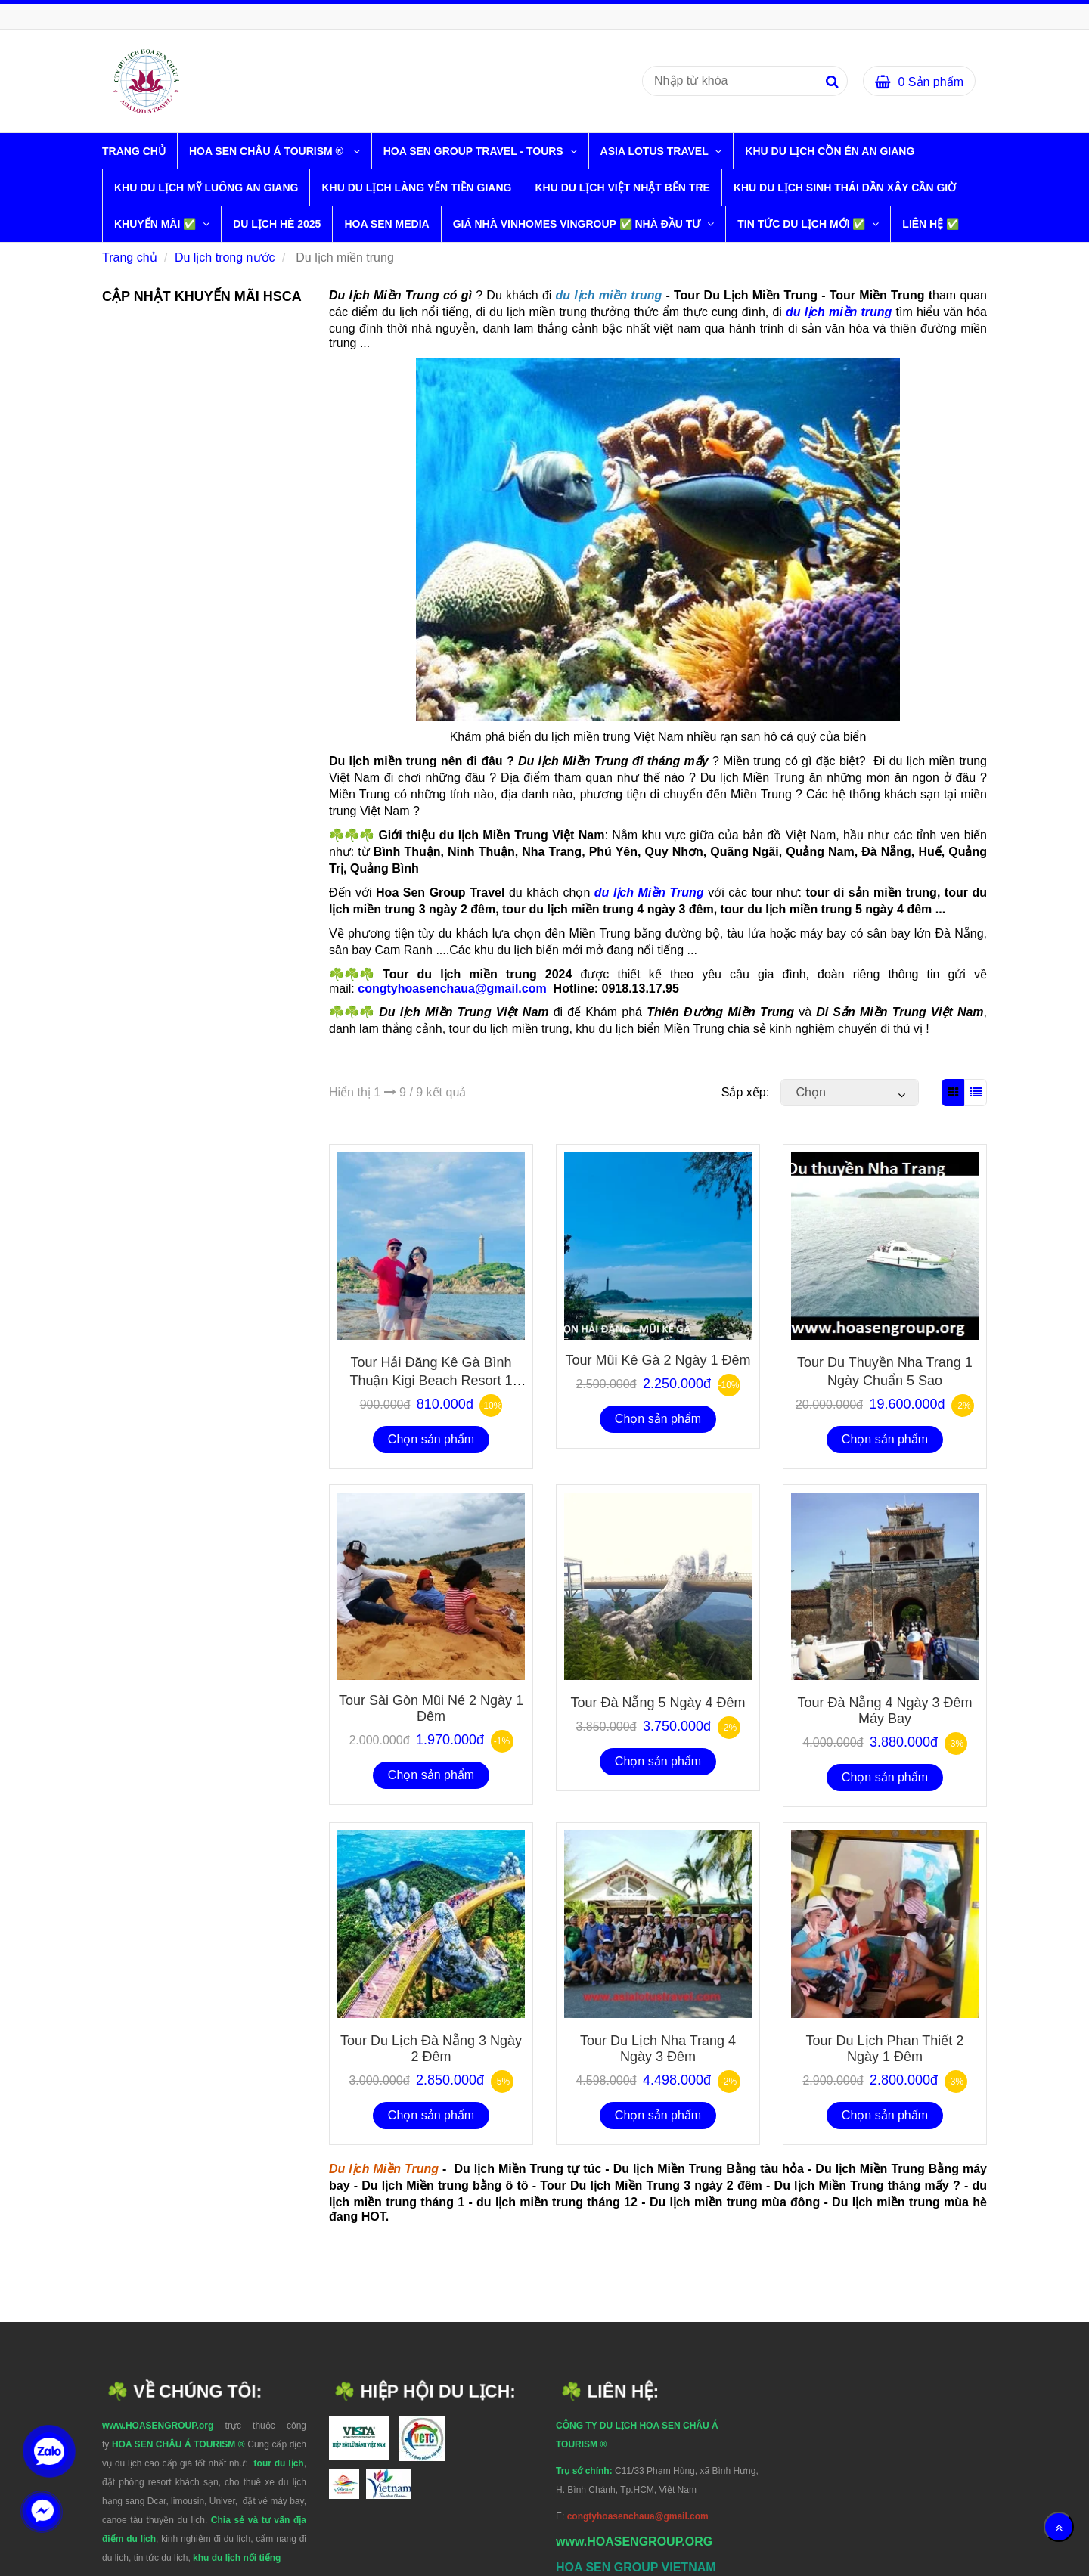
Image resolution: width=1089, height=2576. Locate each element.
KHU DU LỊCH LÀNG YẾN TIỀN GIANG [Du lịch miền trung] (416, 187)
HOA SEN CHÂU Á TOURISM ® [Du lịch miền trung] (269, 151)
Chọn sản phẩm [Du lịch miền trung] (431, 1439)
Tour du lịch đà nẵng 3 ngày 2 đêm (431, 2048)
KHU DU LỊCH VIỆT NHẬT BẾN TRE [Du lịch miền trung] (622, 187)
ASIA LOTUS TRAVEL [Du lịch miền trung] (656, 151)
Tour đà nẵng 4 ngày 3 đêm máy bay (884, 1710)
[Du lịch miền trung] (146, 80)
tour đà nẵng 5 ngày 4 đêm (657, 1702)
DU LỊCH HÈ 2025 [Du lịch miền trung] (277, 224)
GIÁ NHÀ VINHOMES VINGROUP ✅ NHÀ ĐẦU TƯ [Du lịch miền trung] (578, 224)
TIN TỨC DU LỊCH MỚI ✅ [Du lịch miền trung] (802, 224)
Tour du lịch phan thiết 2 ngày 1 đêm (885, 2048)
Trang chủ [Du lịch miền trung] (134, 151)
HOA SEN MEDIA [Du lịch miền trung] (386, 224)
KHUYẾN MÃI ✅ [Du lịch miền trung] (156, 224)
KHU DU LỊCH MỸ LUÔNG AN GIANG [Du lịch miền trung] (206, 187)
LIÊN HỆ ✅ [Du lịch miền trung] (930, 224)
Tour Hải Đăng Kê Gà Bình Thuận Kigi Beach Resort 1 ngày (430, 1379)
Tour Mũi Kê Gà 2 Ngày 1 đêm (657, 1360)
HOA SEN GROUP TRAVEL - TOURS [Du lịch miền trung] (474, 151)
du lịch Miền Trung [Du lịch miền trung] (649, 892)
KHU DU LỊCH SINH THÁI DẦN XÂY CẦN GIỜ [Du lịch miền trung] (845, 187)
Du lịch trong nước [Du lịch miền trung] (225, 257)
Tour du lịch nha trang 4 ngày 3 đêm (658, 2048)
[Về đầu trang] (1059, 2527)
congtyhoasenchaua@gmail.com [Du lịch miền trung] (454, 988)
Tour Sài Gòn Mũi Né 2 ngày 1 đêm (431, 1708)
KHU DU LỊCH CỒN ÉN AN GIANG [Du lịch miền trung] (829, 151)
